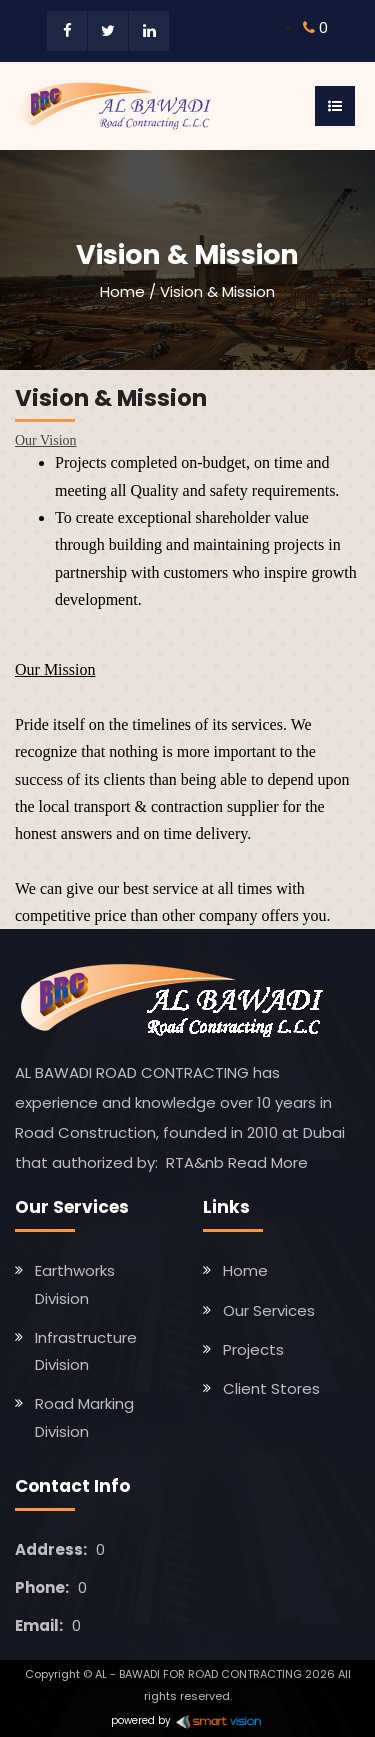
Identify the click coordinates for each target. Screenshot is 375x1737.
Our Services (269, 1310)
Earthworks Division (75, 1284)
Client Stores (271, 1388)
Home (122, 291)
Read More (268, 1162)
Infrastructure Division (86, 1351)
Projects (253, 1349)
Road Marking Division (84, 1417)
